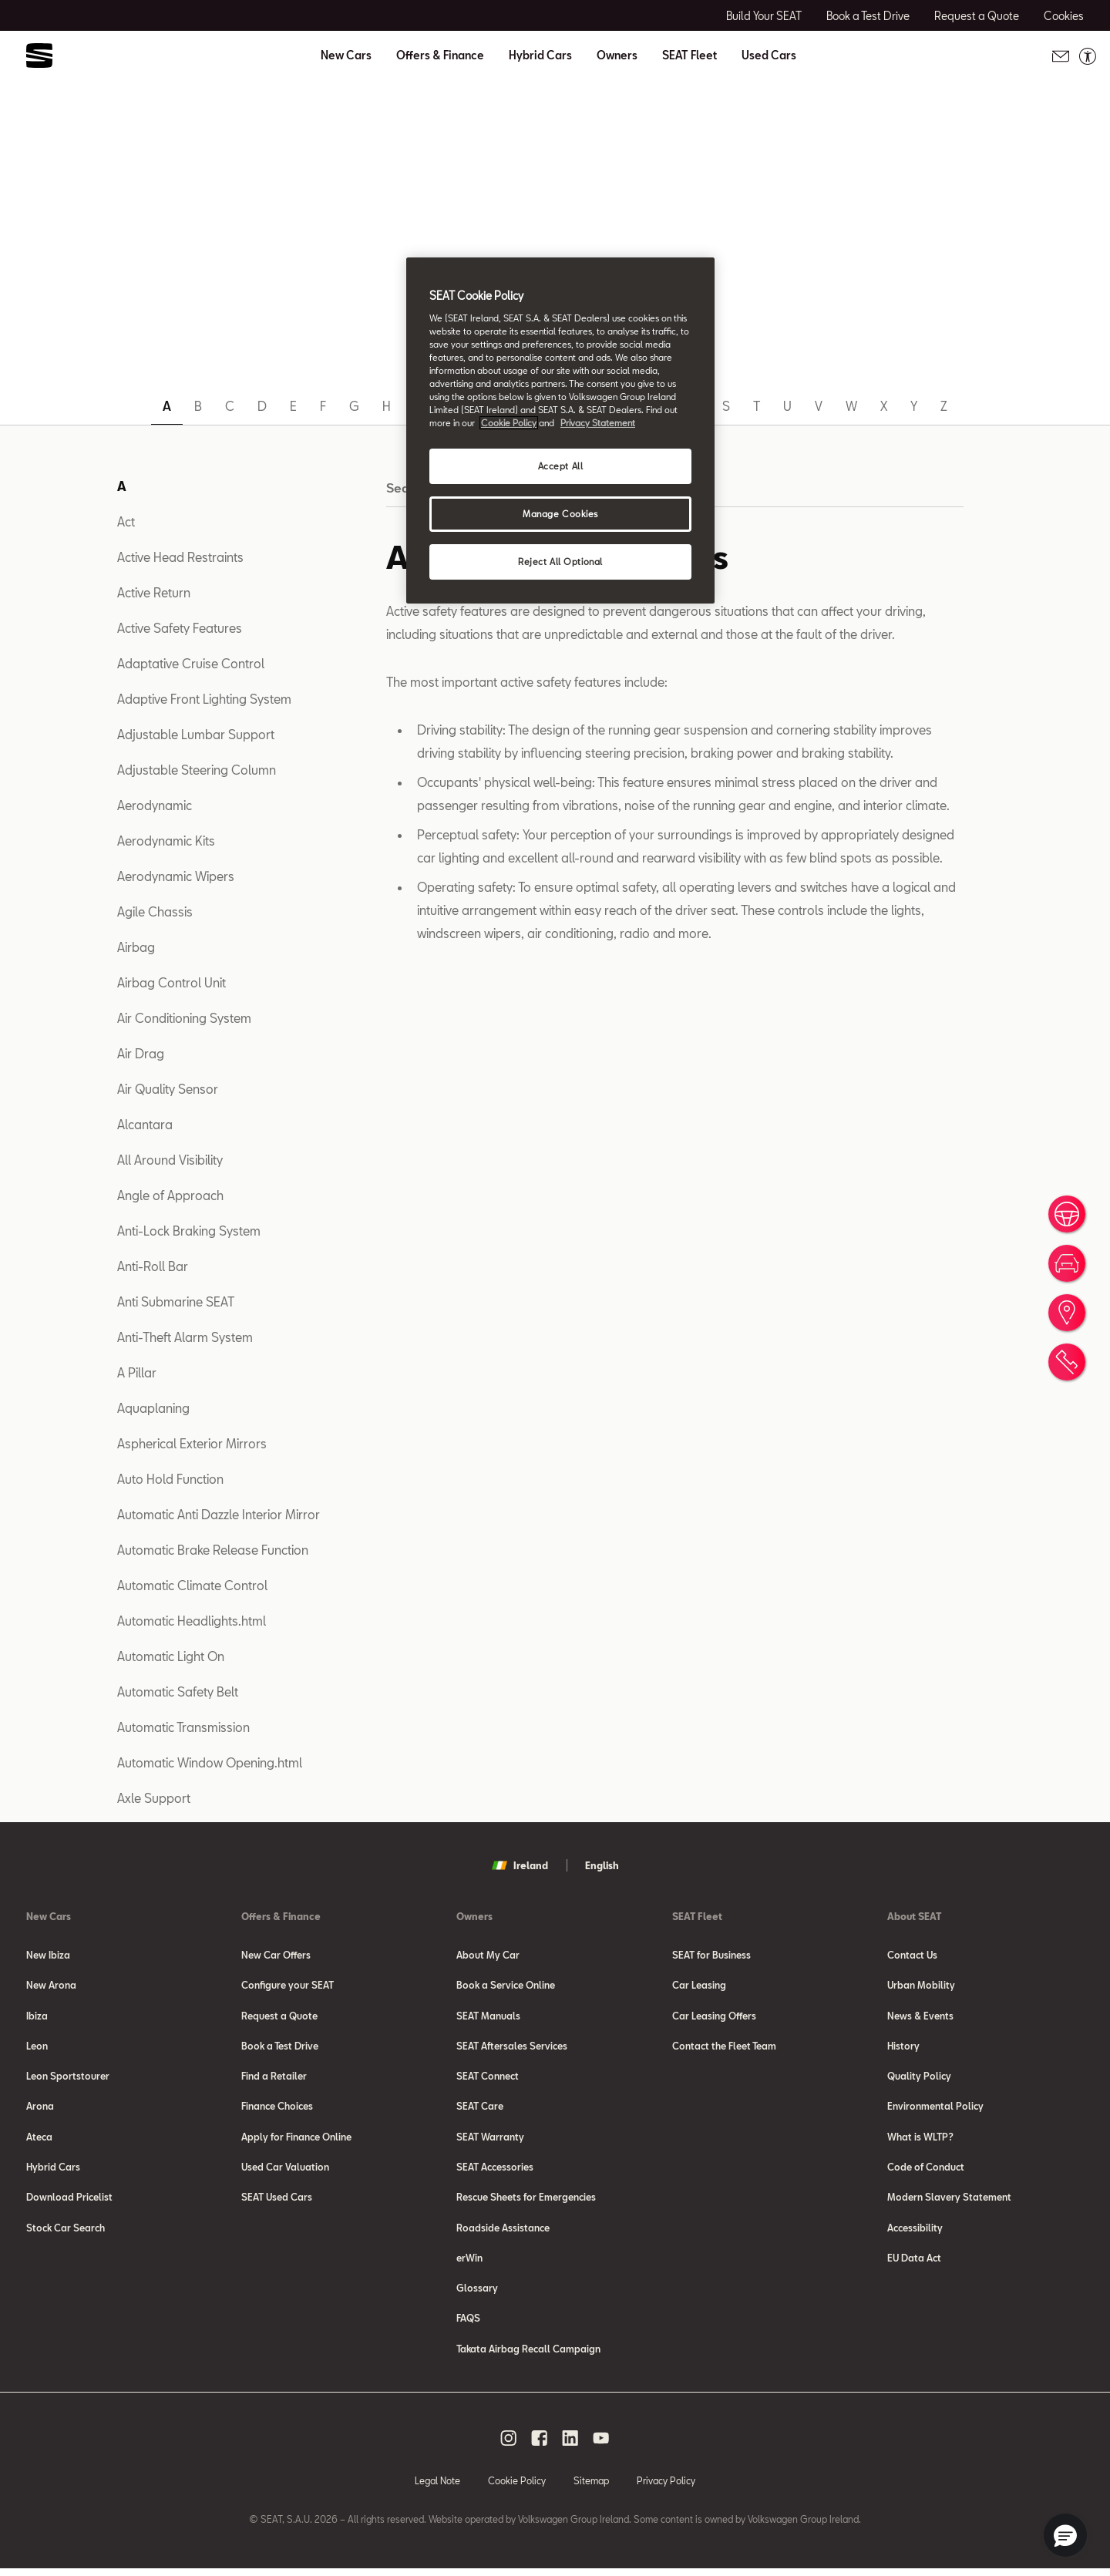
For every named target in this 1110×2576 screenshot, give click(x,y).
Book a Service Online (505, 1985)
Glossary (477, 2293)
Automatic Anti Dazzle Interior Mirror (218, 1514)
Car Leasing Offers (714, 2016)
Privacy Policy (666, 2487)
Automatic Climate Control (192, 1585)
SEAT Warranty (490, 2139)
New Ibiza (48, 1954)
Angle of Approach (170, 1195)
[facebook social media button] (539, 2445)
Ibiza (37, 2016)
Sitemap (591, 2487)
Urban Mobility (921, 1985)
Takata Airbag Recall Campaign (528, 2355)
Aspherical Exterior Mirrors (192, 1443)
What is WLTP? (920, 2139)
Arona (40, 2109)
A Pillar (136, 1372)
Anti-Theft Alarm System (185, 1337)
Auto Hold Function (170, 1478)
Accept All (561, 466)
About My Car (488, 1954)
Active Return (153, 592)
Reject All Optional (560, 562)
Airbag (136, 947)
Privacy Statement (597, 423)
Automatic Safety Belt (177, 1691)
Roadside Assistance (503, 2232)
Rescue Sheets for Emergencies (526, 2201)
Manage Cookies (560, 514)
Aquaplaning (153, 1408)
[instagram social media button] (509, 2445)
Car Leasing (699, 1985)
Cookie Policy (517, 2487)
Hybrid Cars (540, 55)
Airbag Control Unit (171, 982)
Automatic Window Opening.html (209, 1762)
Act (126, 521)
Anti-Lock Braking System (189, 1230)
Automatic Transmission (183, 1727)
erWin (469, 2263)
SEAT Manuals (488, 2016)
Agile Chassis (155, 911)
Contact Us (912, 1954)
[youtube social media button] (601, 2445)
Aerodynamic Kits (166, 840)
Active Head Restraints (180, 557)
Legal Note (437, 2487)
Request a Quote (279, 2016)
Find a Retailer (274, 2078)
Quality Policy (919, 2078)
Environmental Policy (935, 2109)
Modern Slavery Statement (949, 2201)
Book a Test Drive (279, 2047)
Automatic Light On (170, 1656)
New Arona (51, 1985)
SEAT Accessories (494, 2170)
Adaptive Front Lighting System (204, 698)
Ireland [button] (520, 1865)
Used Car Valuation (285, 2170)
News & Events (920, 2016)
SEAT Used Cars (276, 2201)
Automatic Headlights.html (191, 1620)
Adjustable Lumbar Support (195, 734)
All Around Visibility (170, 1159)
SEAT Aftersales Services (511, 2047)
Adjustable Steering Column (196, 769)
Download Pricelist (69, 2201)
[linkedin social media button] (570, 2445)
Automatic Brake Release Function (212, 1549)
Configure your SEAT (287, 1985)
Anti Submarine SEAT (175, 1301)
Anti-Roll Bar (152, 1266)
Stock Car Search (65, 2232)
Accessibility (915, 2232)
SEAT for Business (711, 1954)
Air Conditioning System (184, 1018)
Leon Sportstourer (67, 2078)
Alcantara (145, 1124)
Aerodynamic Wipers (175, 876)
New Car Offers (276, 1954)
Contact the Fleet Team (724, 2047)
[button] (1065, 2535)
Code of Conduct (925, 2170)
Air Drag (140, 1053)
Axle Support (153, 1798)
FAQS (468, 2324)
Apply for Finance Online (296, 2139)
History (903, 2047)
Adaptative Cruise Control (190, 663)
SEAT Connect (487, 2078)
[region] (560, 430)
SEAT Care (479, 2109)
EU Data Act (914, 2263)
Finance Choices (277, 2109)
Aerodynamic (154, 805)
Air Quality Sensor (167, 1088)
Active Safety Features (179, 627)
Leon (37, 2047)
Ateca (39, 2139)
